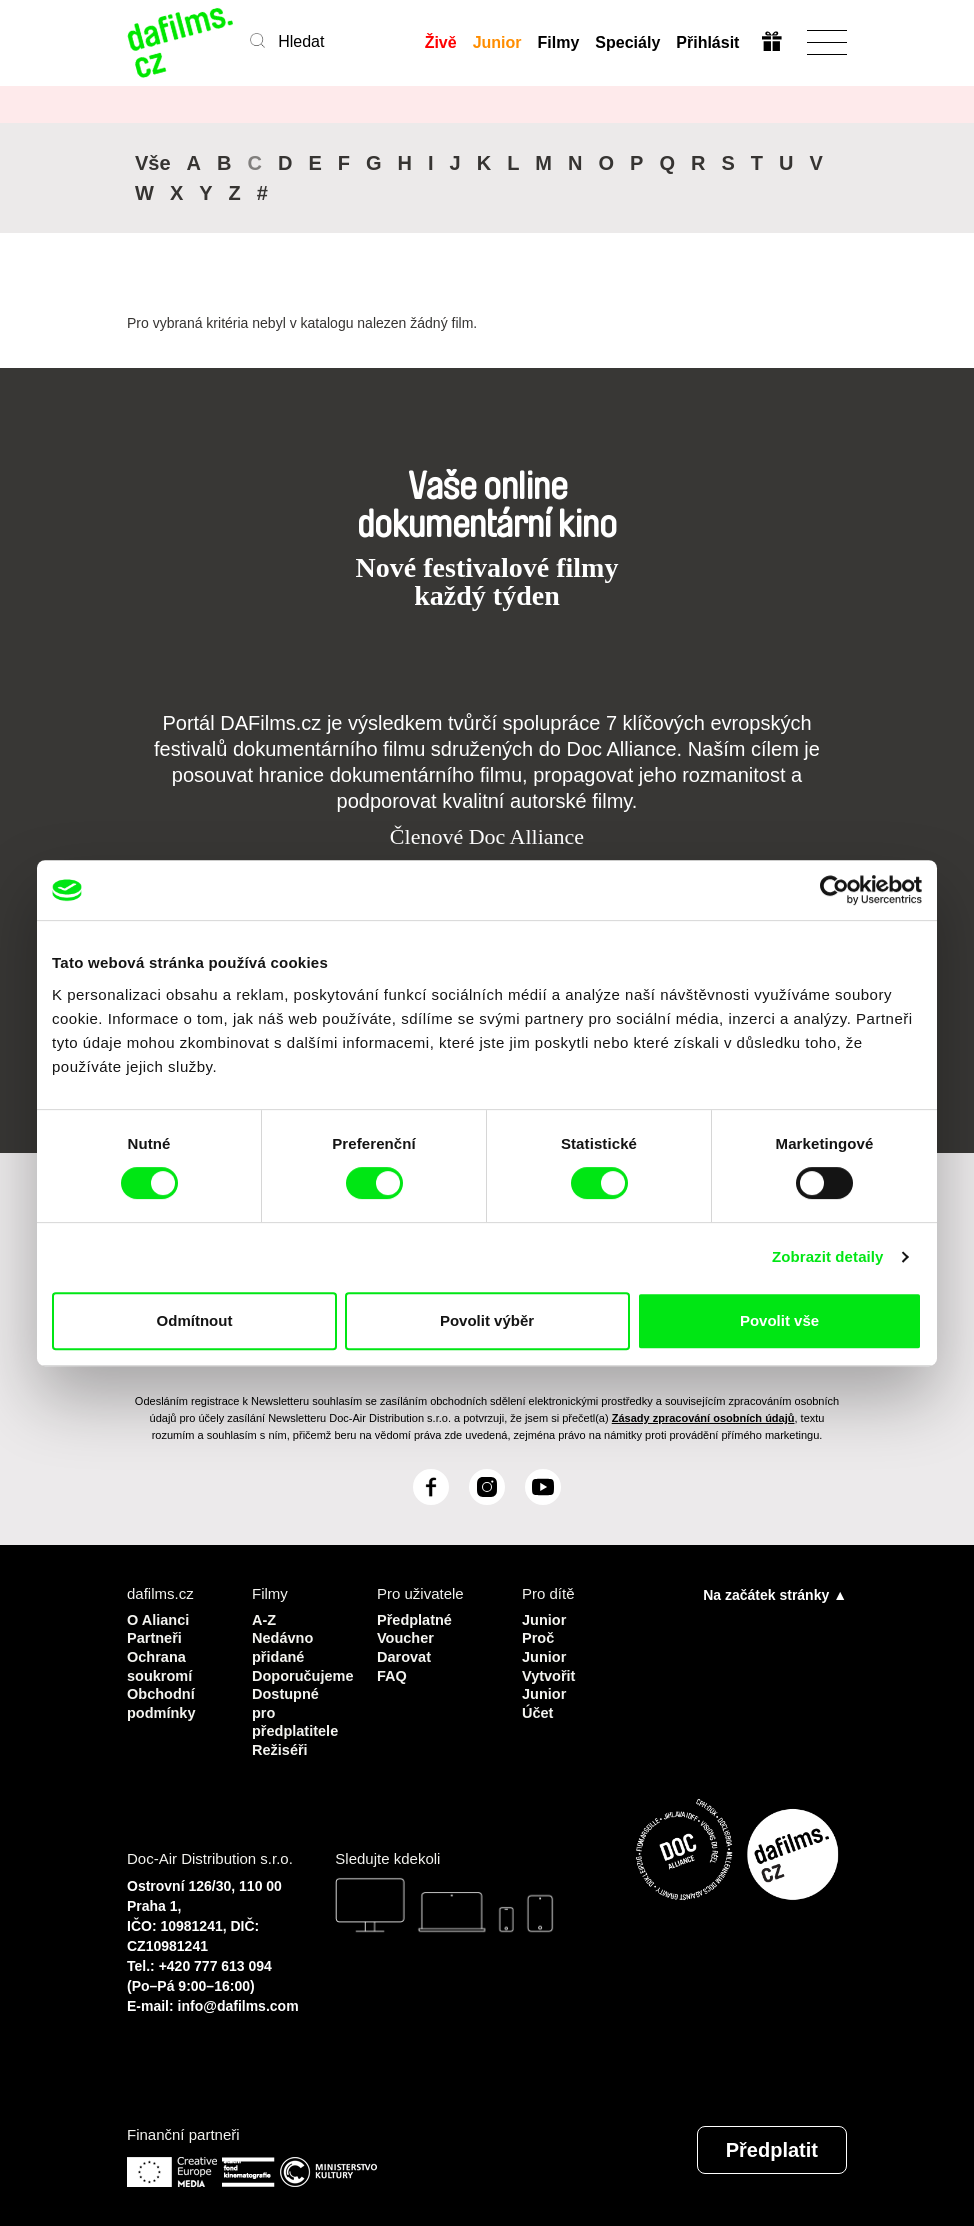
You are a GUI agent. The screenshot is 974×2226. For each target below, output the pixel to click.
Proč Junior (545, 1645)
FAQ (392, 1672)
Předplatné (416, 1618)
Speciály (627, 42)
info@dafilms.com (238, 2000)
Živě (440, 42)
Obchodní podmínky (162, 1699)
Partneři (155, 1636)
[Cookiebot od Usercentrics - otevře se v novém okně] (834, 890)
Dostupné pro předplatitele (296, 1708)
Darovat (405, 1654)
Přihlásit (707, 42)
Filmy (558, 42)
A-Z (264, 1618)
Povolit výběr (487, 1320)
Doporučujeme (299, 1672)
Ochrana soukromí (161, 1663)
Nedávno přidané (283, 1645)
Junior (496, 42)
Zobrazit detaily (828, 1256)
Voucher (406, 1636)
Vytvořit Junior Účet (549, 1690)
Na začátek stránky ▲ (775, 1594)
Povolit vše (779, 1320)
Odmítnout (195, 1320)
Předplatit (772, 2144)
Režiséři (281, 1744)
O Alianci (159, 1618)
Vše (153, 163)
